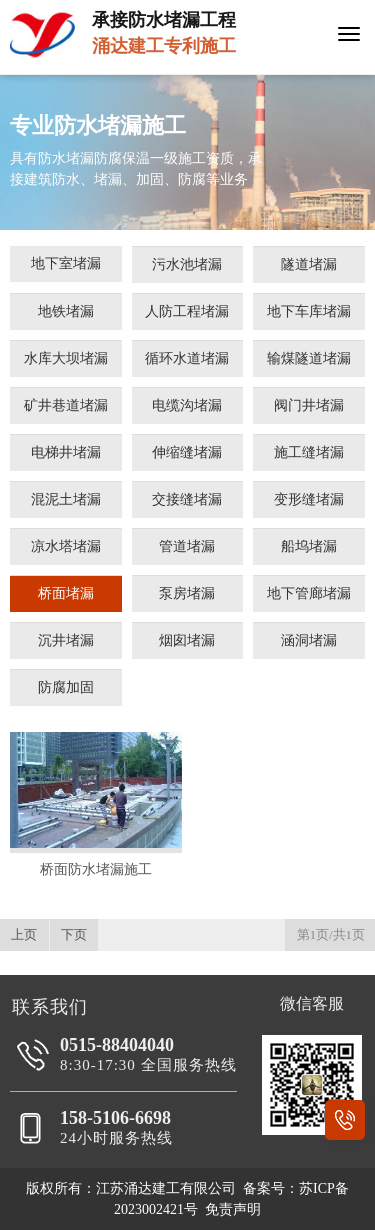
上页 (24, 935)
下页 (74, 935)
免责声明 (233, 1209)
